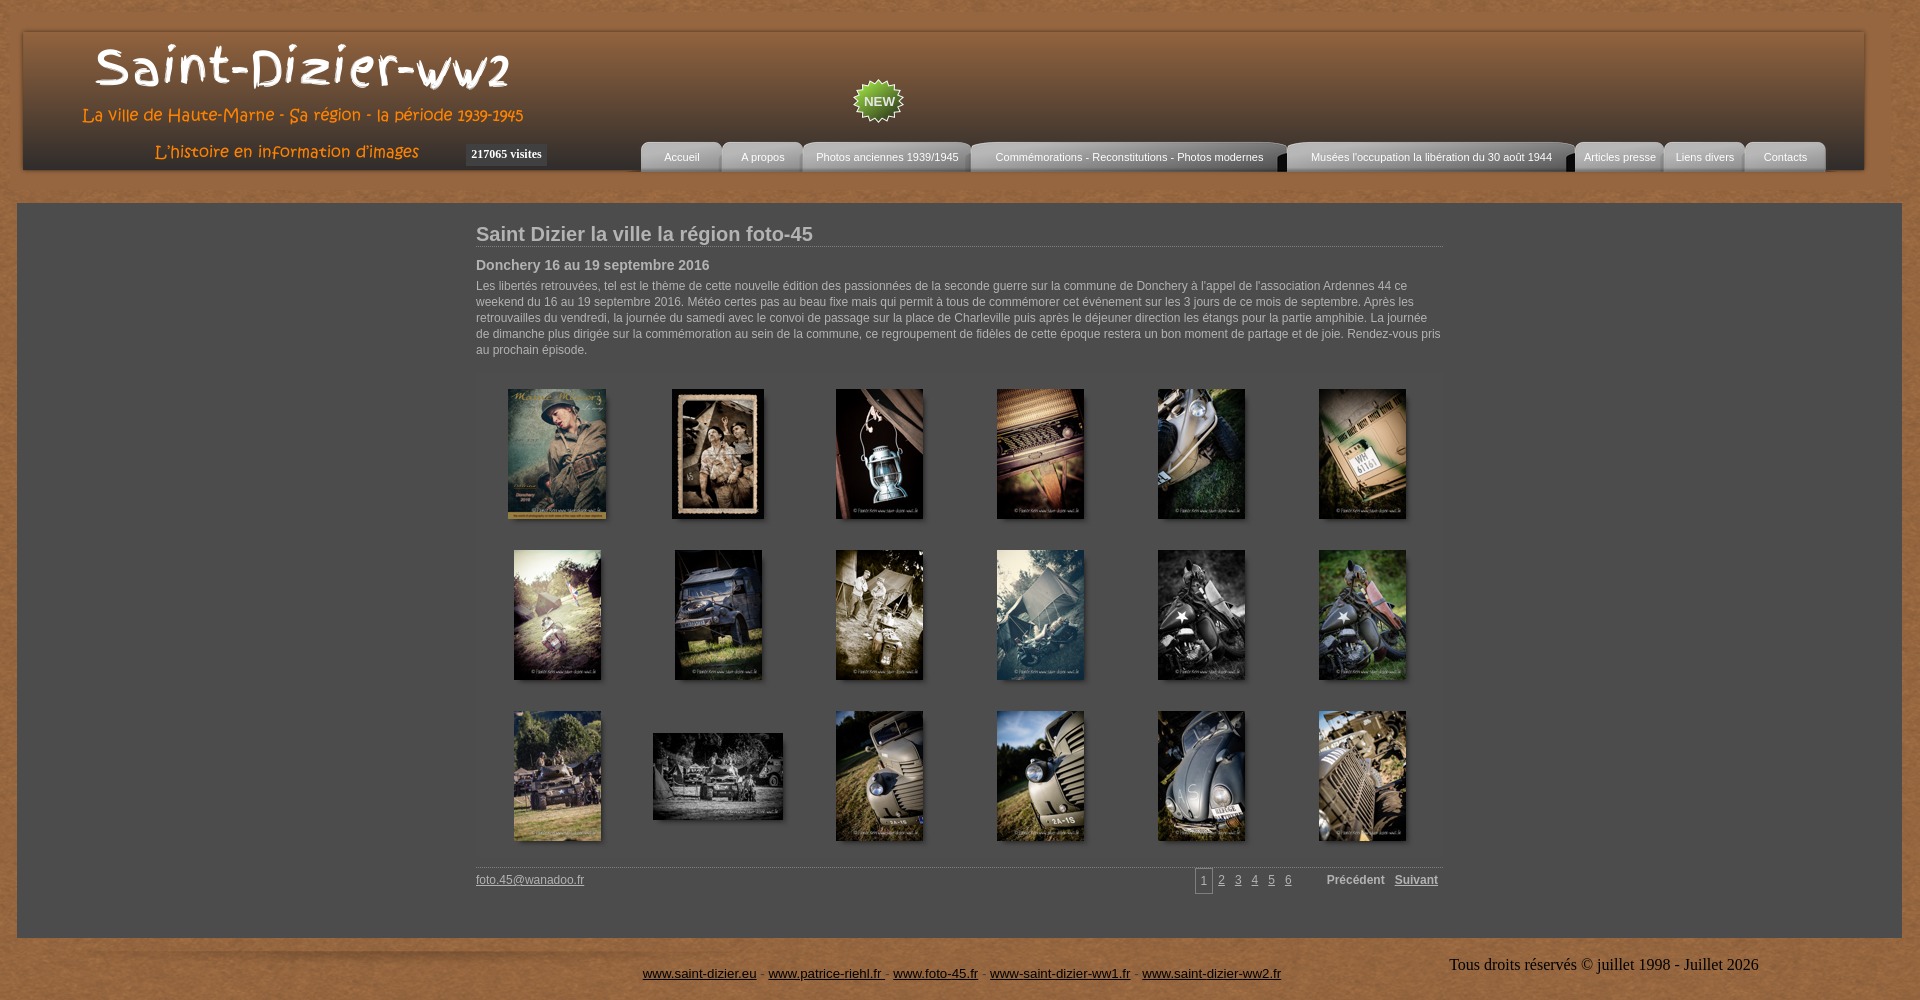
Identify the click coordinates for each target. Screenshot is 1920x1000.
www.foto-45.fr (935, 973)
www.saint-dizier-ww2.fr (1211, 973)
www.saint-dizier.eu (700, 973)
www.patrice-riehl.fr (826, 973)
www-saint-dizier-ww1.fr (1060, 973)
